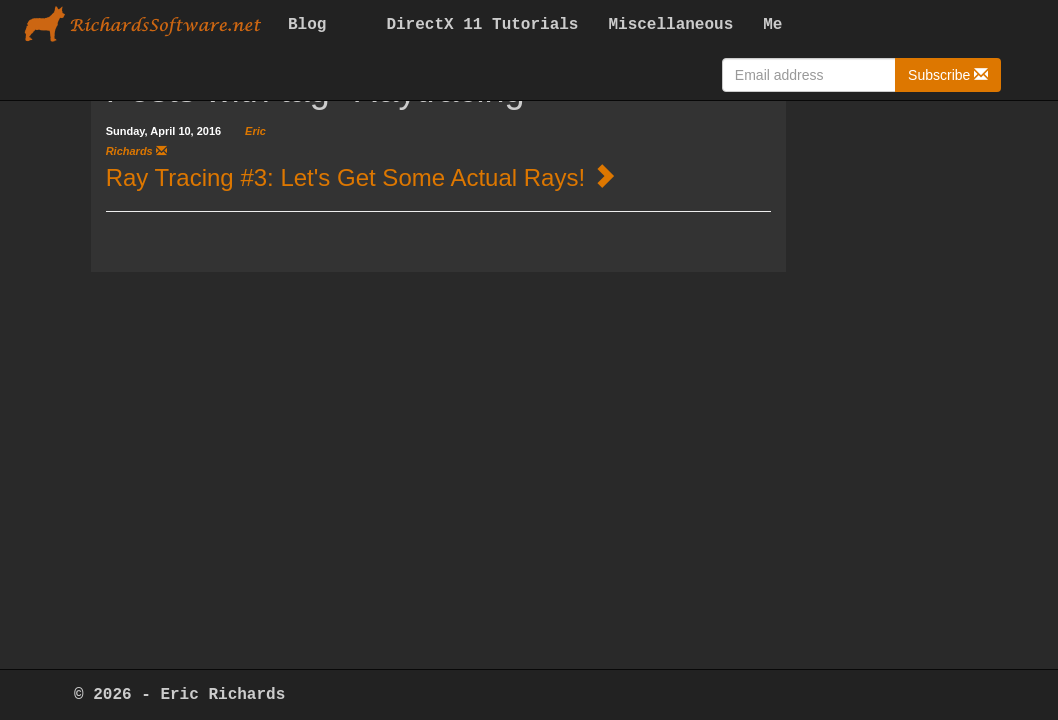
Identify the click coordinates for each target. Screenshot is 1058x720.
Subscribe (948, 74)
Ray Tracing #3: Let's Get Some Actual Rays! (345, 177)
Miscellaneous (670, 25)
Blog (307, 25)
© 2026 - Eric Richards (179, 695)
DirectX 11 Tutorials (482, 25)
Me (772, 25)
